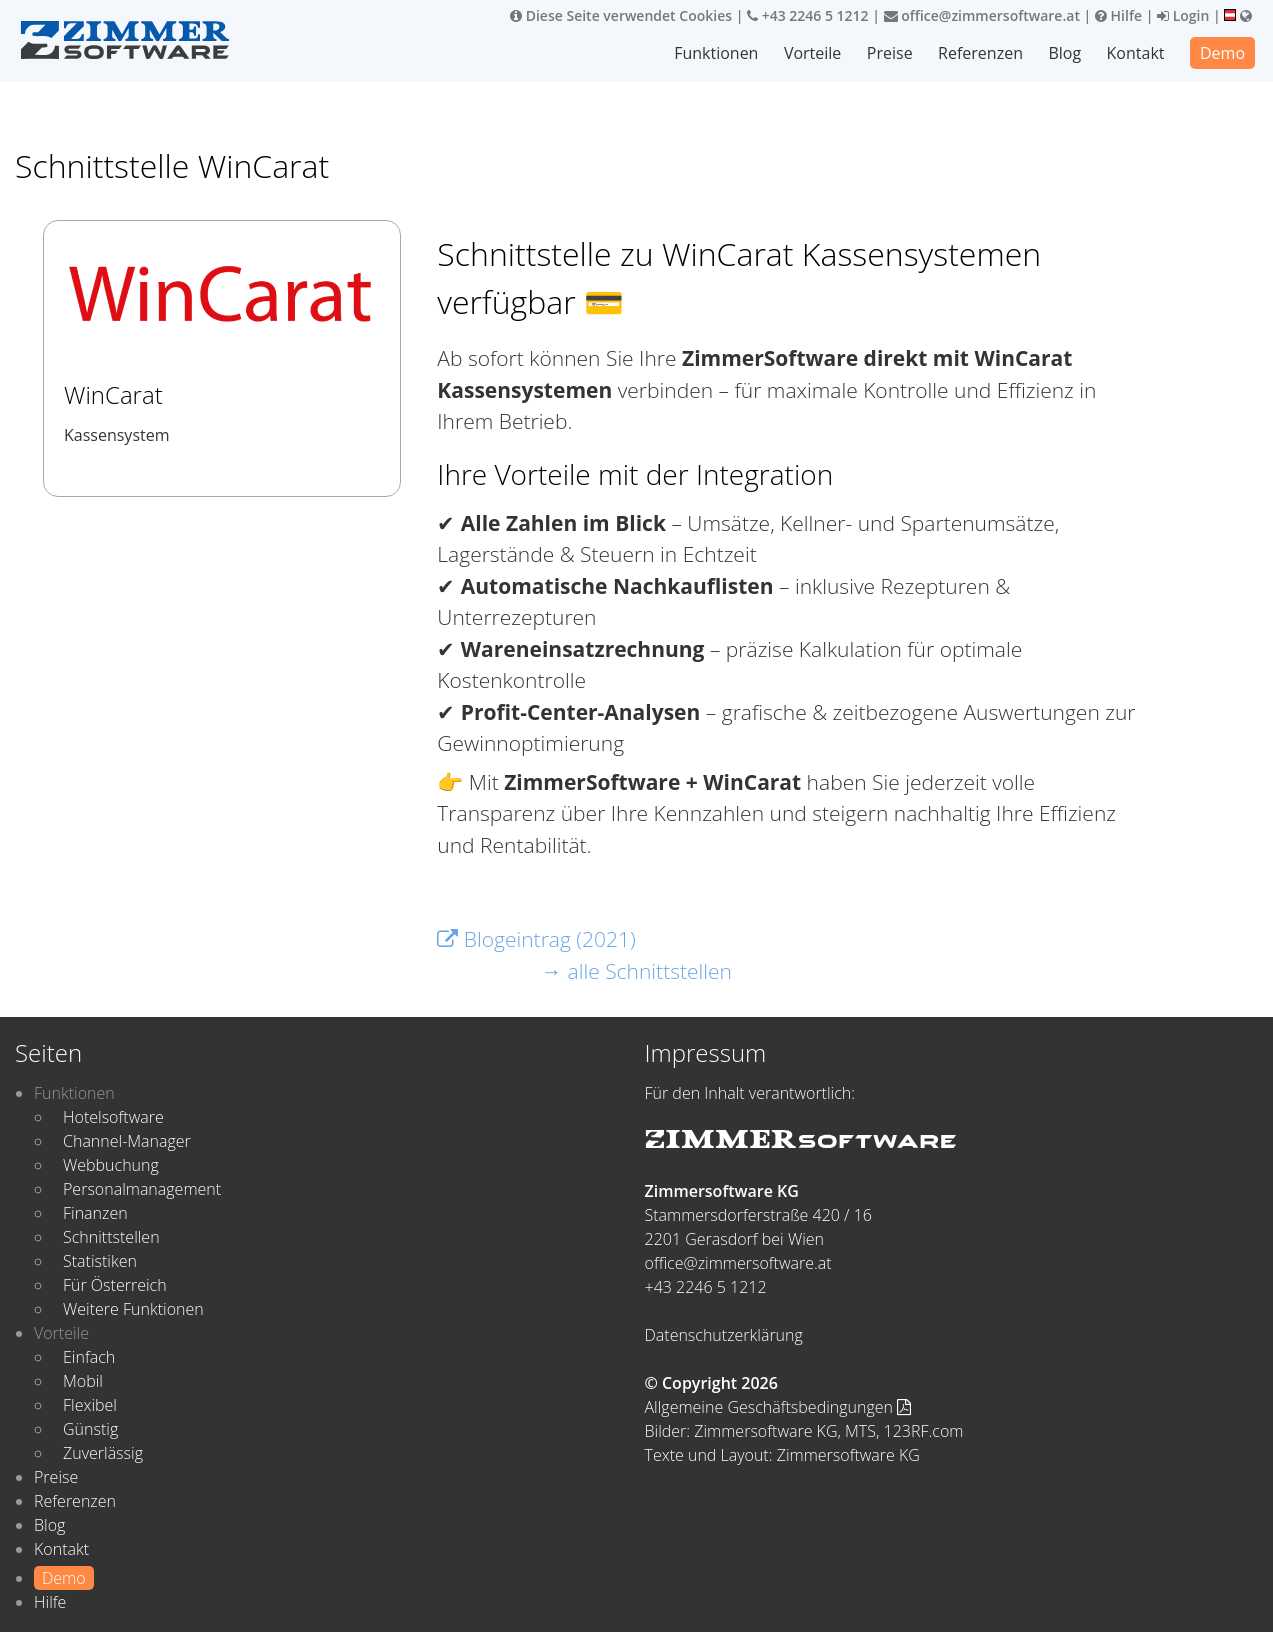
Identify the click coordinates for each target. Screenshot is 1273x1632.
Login (1183, 15)
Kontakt (1136, 53)
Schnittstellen (111, 1237)
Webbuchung (111, 1165)
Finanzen (95, 1213)
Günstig (90, 1429)
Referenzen (980, 53)
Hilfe (1118, 15)
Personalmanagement (142, 1189)
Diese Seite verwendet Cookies (621, 15)
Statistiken (100, 1261)
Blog (1064, 53)
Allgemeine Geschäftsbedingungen (778, 1407)
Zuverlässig (103, 1453)
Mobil (83, 1381)
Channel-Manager (127, 1141)
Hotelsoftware (113, 1117)
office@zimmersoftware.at (982, 15)
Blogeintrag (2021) (536, 939)
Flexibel (90, 1405)
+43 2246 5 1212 (808, 15)
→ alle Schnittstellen (636, 971)
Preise (890, 53)
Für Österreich (115, 1285)
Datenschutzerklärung (724, 1335)
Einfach (89, 1357)
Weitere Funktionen (133, 1309)
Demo (1222, 53)
